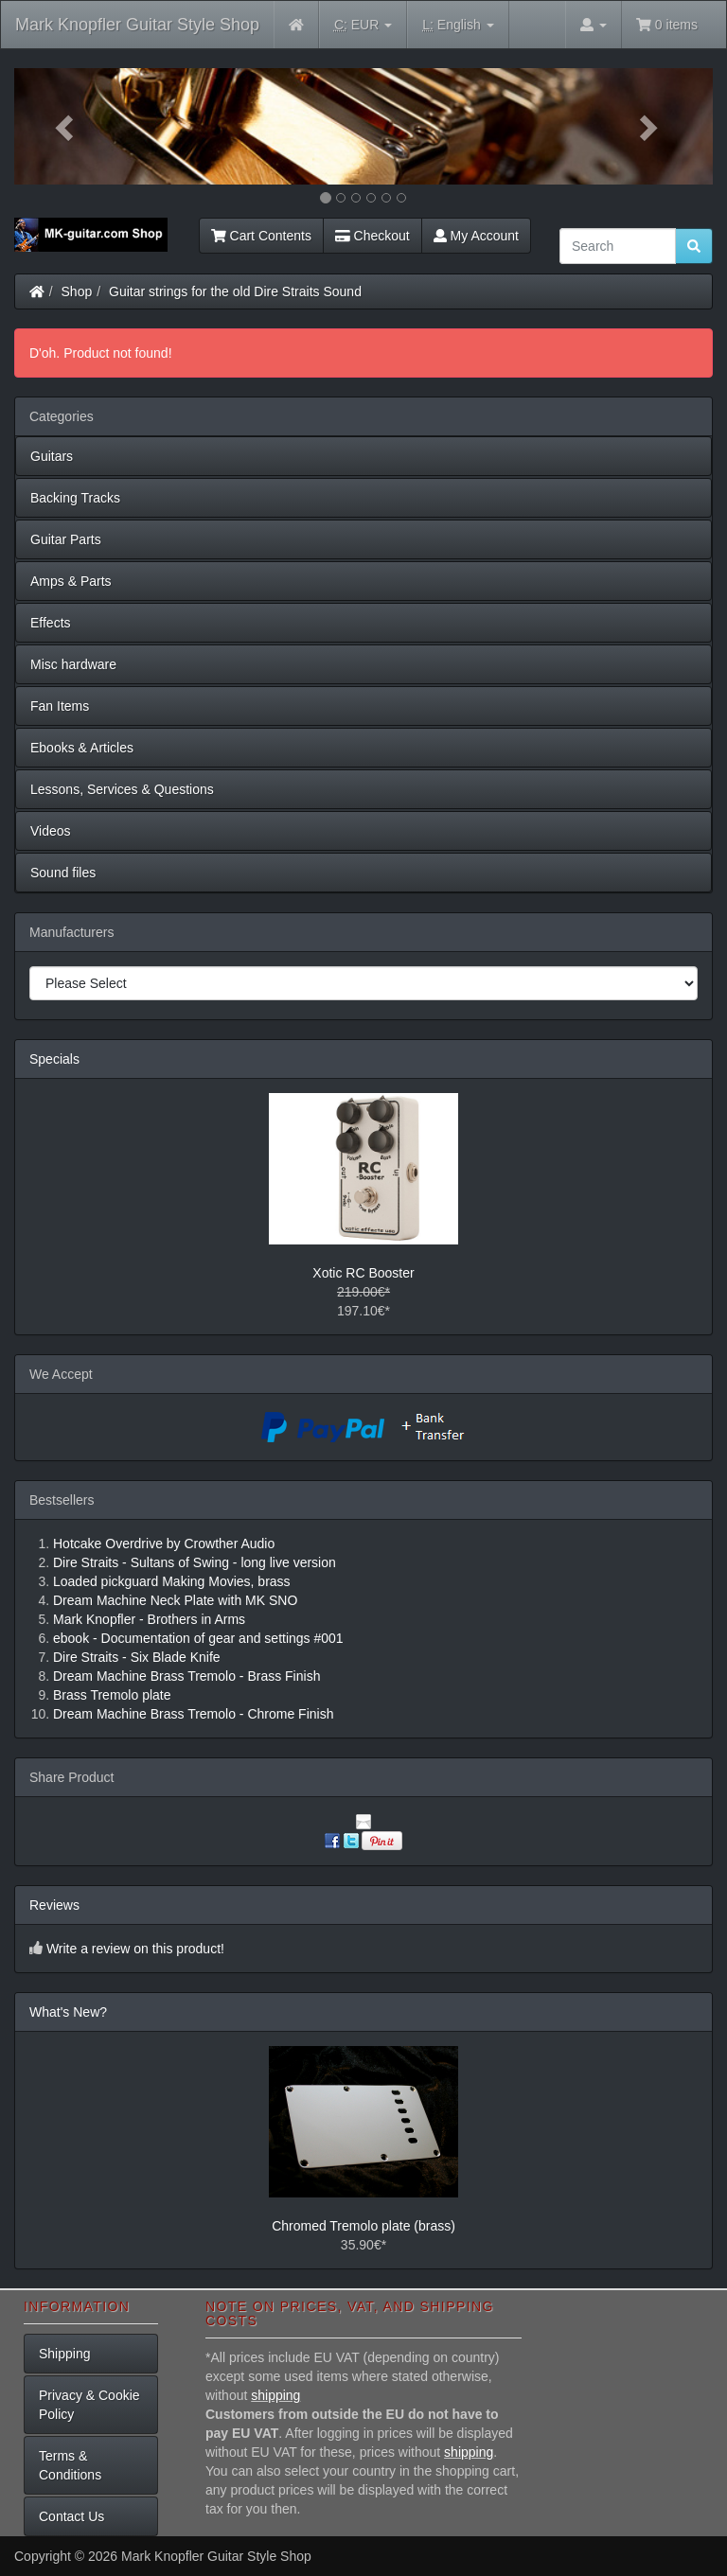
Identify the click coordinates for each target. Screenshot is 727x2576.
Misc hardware (73, 664)
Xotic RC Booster (363, 1272)
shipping (275, 2395)
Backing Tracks (75, 497)
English (457, 25)
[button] (66, 126)
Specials (54, 1059)
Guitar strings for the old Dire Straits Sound (235, 291)
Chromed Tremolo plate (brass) (363, 2225)
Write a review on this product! (135, 1948)
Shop (77, 291)
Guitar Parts (65, 539)
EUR (363, 25)
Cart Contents (261, 235)
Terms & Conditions (70, 2465)
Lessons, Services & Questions (122, 789)
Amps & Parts (71, 581)
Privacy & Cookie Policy (89, 2405)
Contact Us (71, 2516)
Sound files (63, 872)
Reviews (54, 1905)
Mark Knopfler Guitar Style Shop (137, 24)
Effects (50, 622)
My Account (476, 235)
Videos (50, 830)
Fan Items (59, 706)
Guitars (51, 456)
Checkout (372, 235)
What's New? (68, 2012)
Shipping (65, 2353)
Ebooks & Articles (81, 747)
